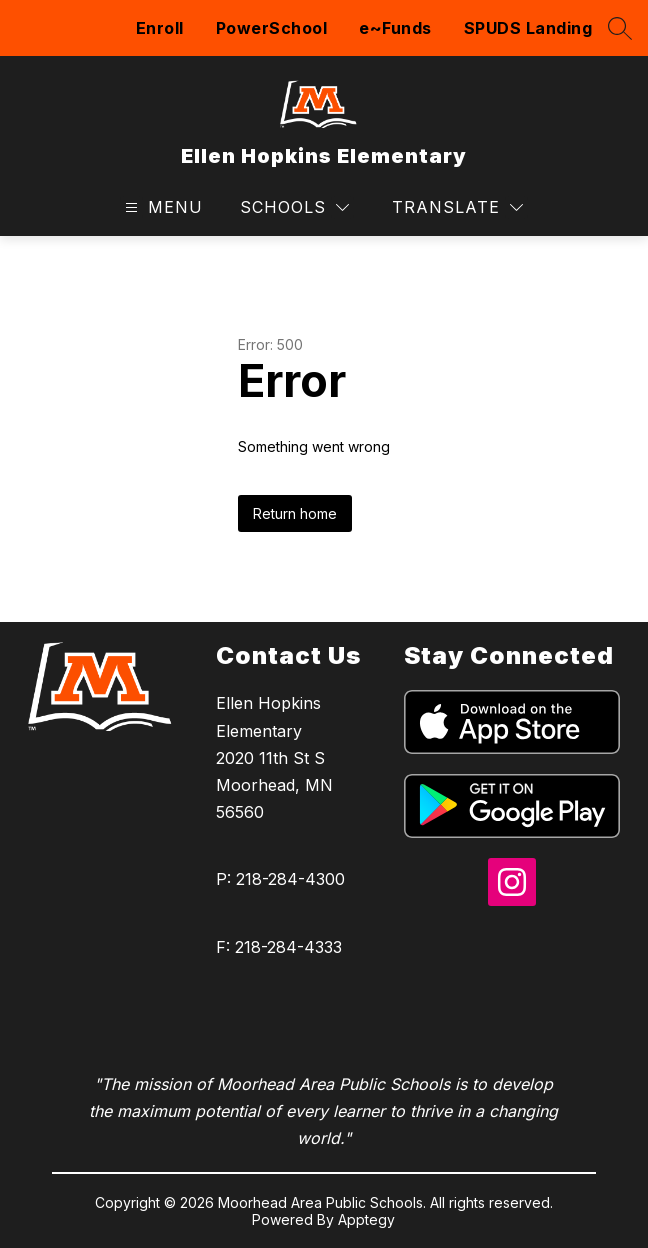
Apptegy (366, 1219)
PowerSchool (272, 28)
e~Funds (395, 28)
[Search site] (620, 28)
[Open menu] (161, 207)
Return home (295, 513)
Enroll (160, 28)
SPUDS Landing (528, 28)
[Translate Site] (457, 207)
